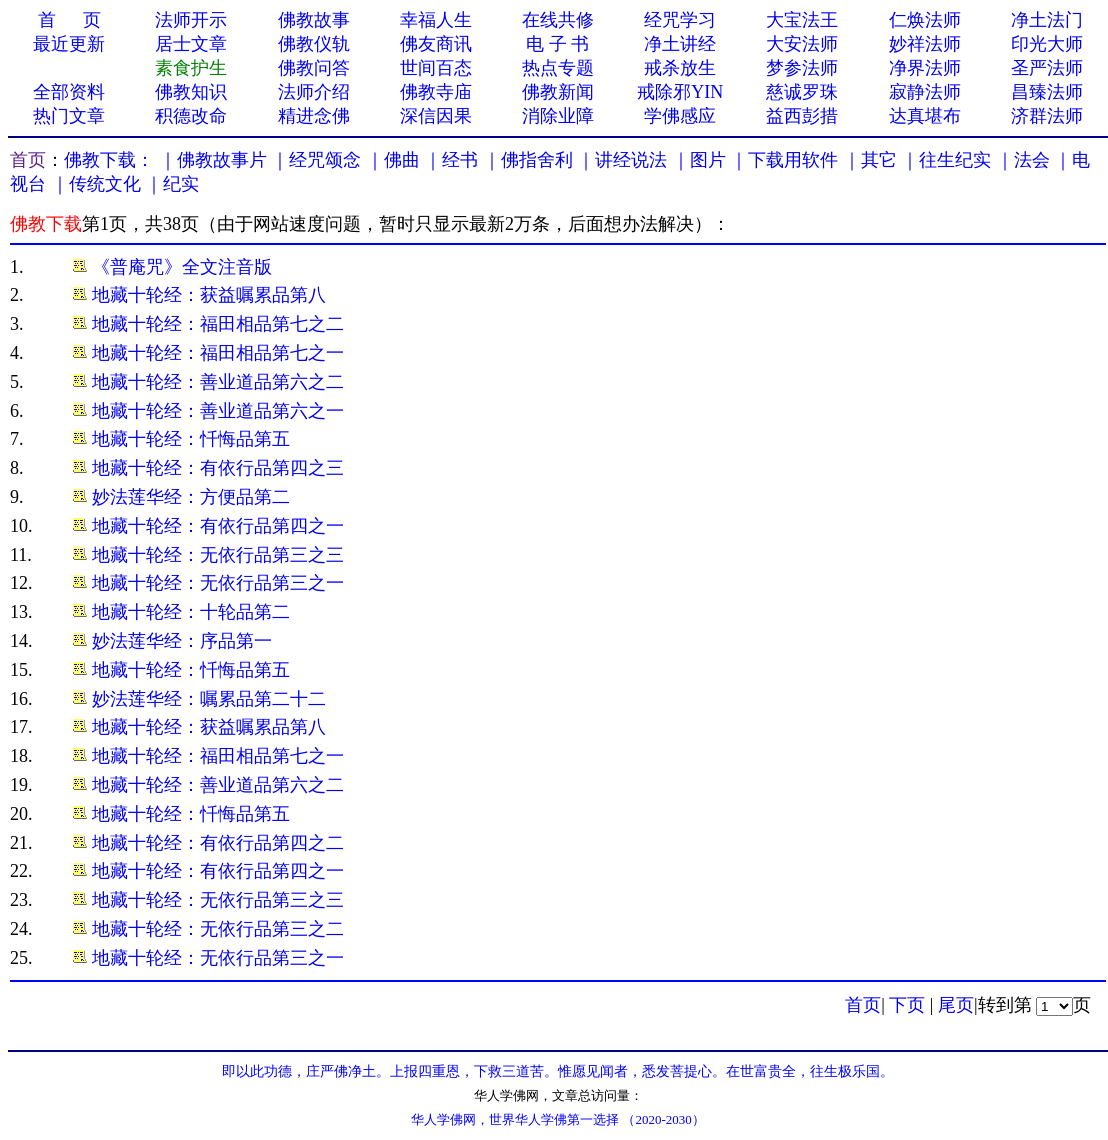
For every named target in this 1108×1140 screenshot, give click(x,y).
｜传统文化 (96, 184)
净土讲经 (680, 44)
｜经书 (451, 160)
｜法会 (1023, 160)
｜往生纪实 (946, 160)
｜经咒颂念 (316, 160)
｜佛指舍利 (528, 160)
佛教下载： (109, 160)
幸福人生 (436, 20)
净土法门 (1047, 20)
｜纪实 (172, 184)
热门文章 (69, 116)
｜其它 (870, 160)
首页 (28, 160)
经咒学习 (680, 20)
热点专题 (558, 68)
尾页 (956, 1005)
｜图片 (699, 160)
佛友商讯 (436, 44)
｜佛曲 (393, 160)
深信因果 (436, 116)
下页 (907, 1005)
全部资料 (69, 92)
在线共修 (558, 20)
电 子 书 (557, 44)
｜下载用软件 (784, 160)
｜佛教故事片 (213, 160)
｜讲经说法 (622, 160)
